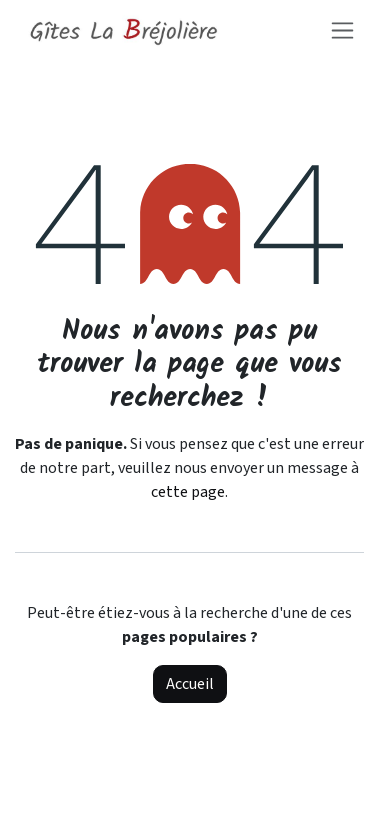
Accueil (190, 684)
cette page (188, 492)
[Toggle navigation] (342, 30)
